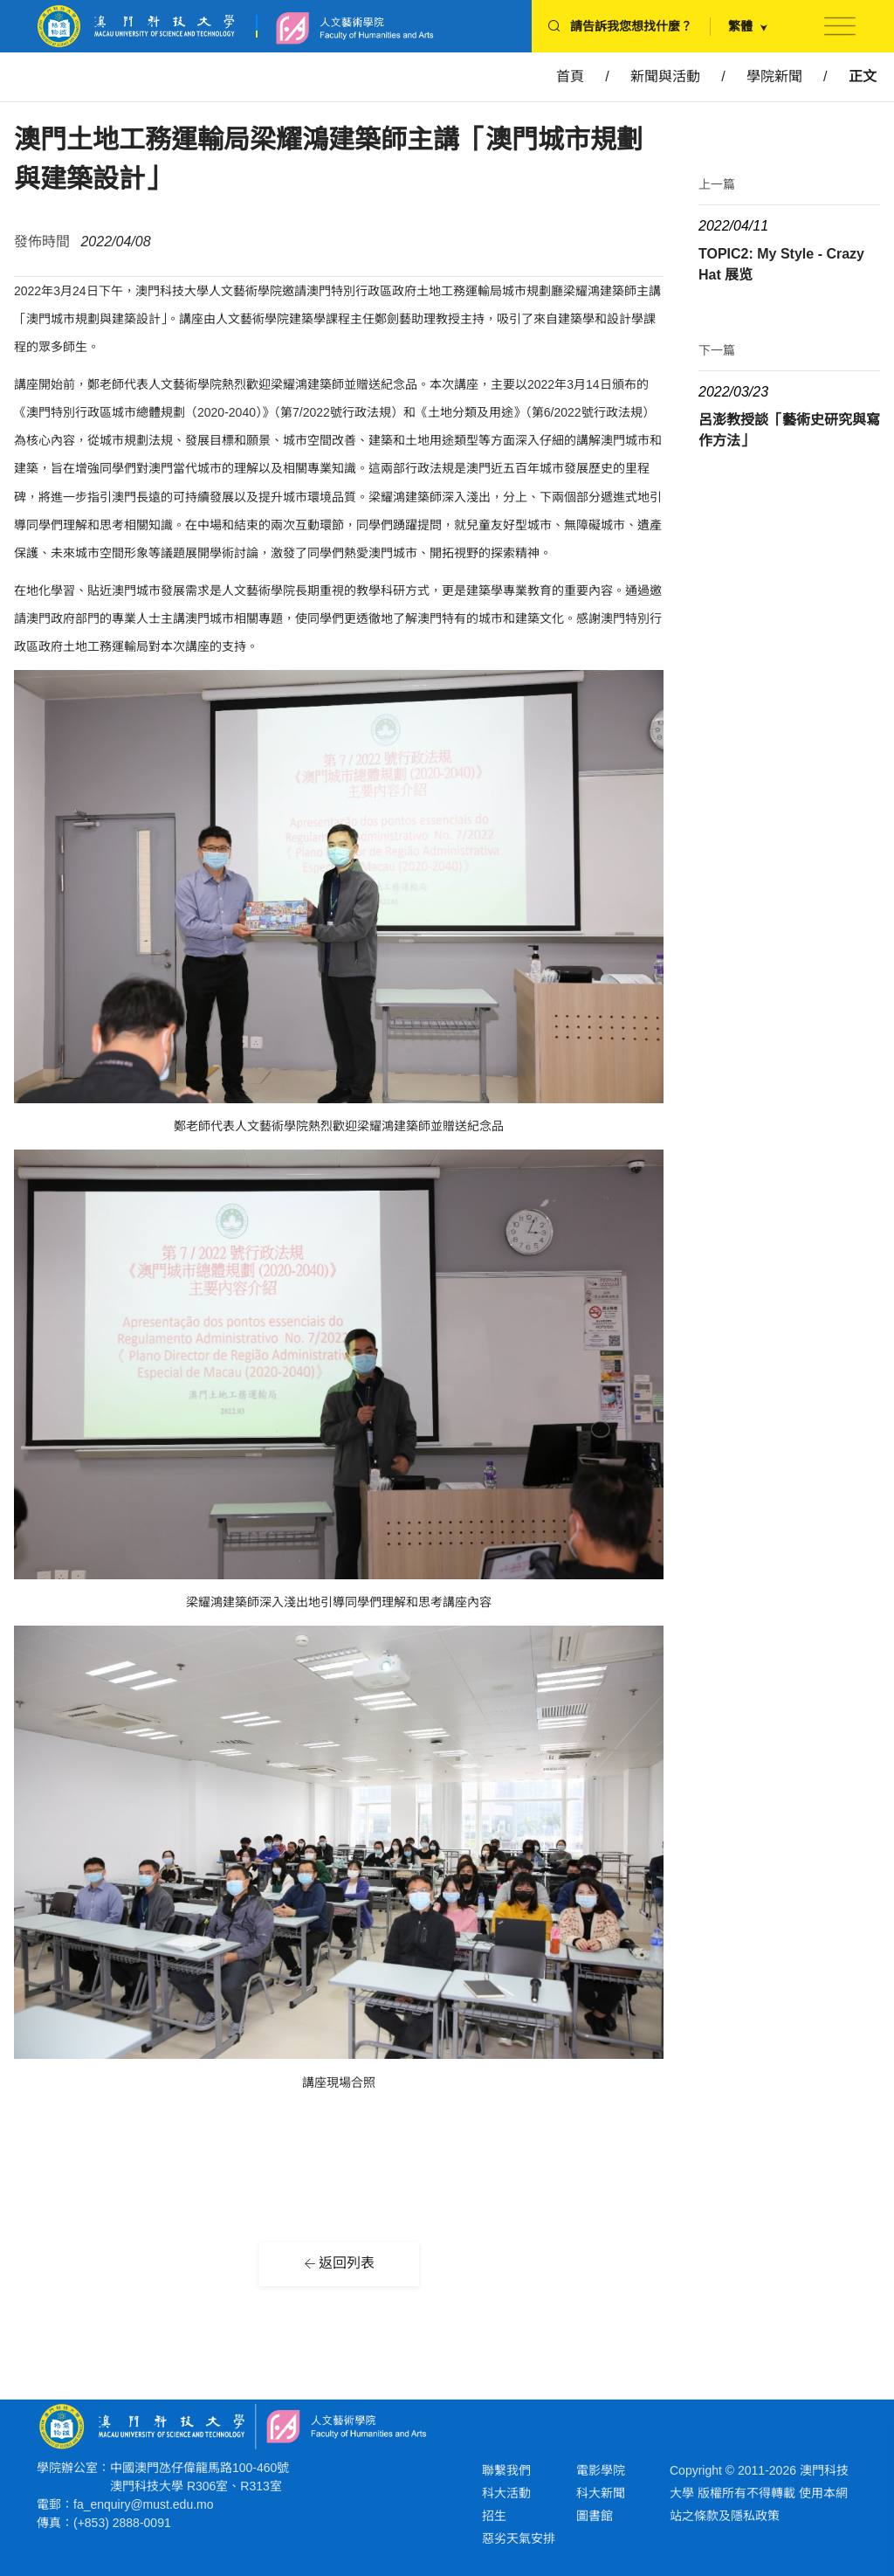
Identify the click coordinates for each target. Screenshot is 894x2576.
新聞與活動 (665, 76)
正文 (863, 76)
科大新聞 (600, 2493)
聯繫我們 (506, 2470)
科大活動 (506, 2493)
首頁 (570, 76)
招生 (494, 2516)
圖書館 (594, 2516)
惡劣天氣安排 (518, 2538)
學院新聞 (774, 76)
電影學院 (600, 2470)
